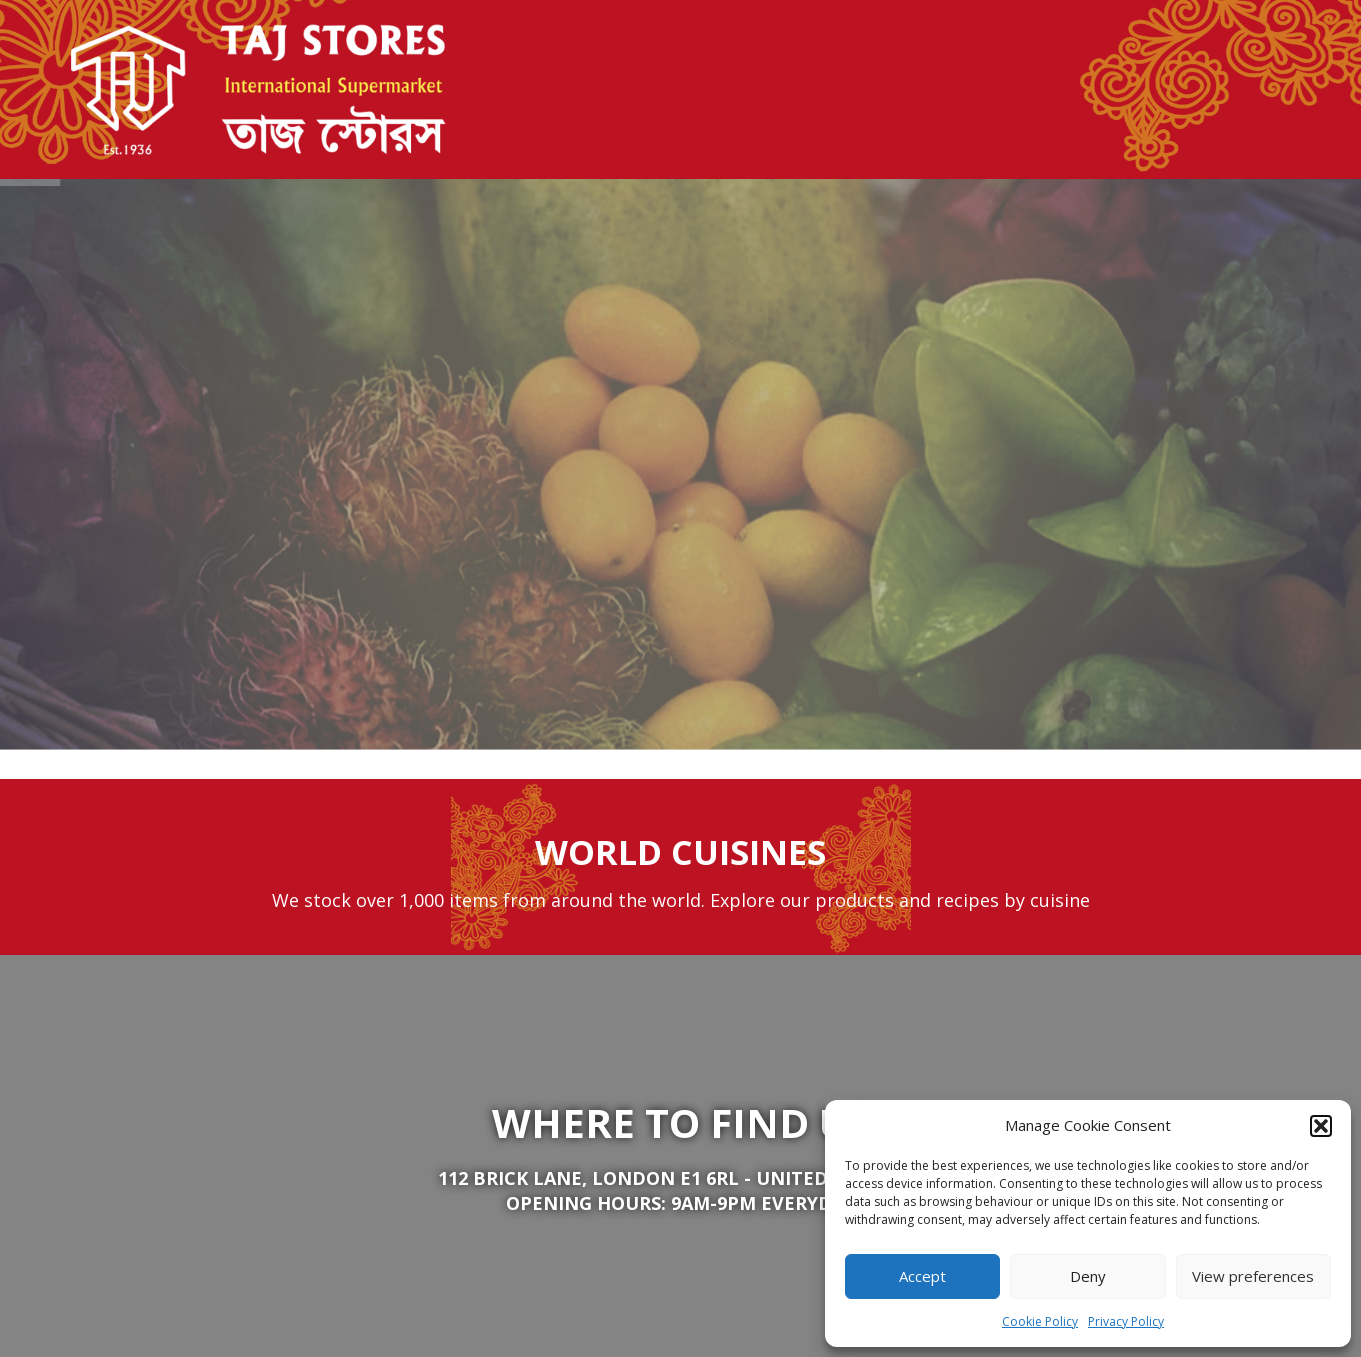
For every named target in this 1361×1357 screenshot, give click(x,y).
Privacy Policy (1126, 1321)
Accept (922, 1276)
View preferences (1253, 1276)
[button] (1321, 1126)
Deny (1088, 1276)
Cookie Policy (1040, 1321)
